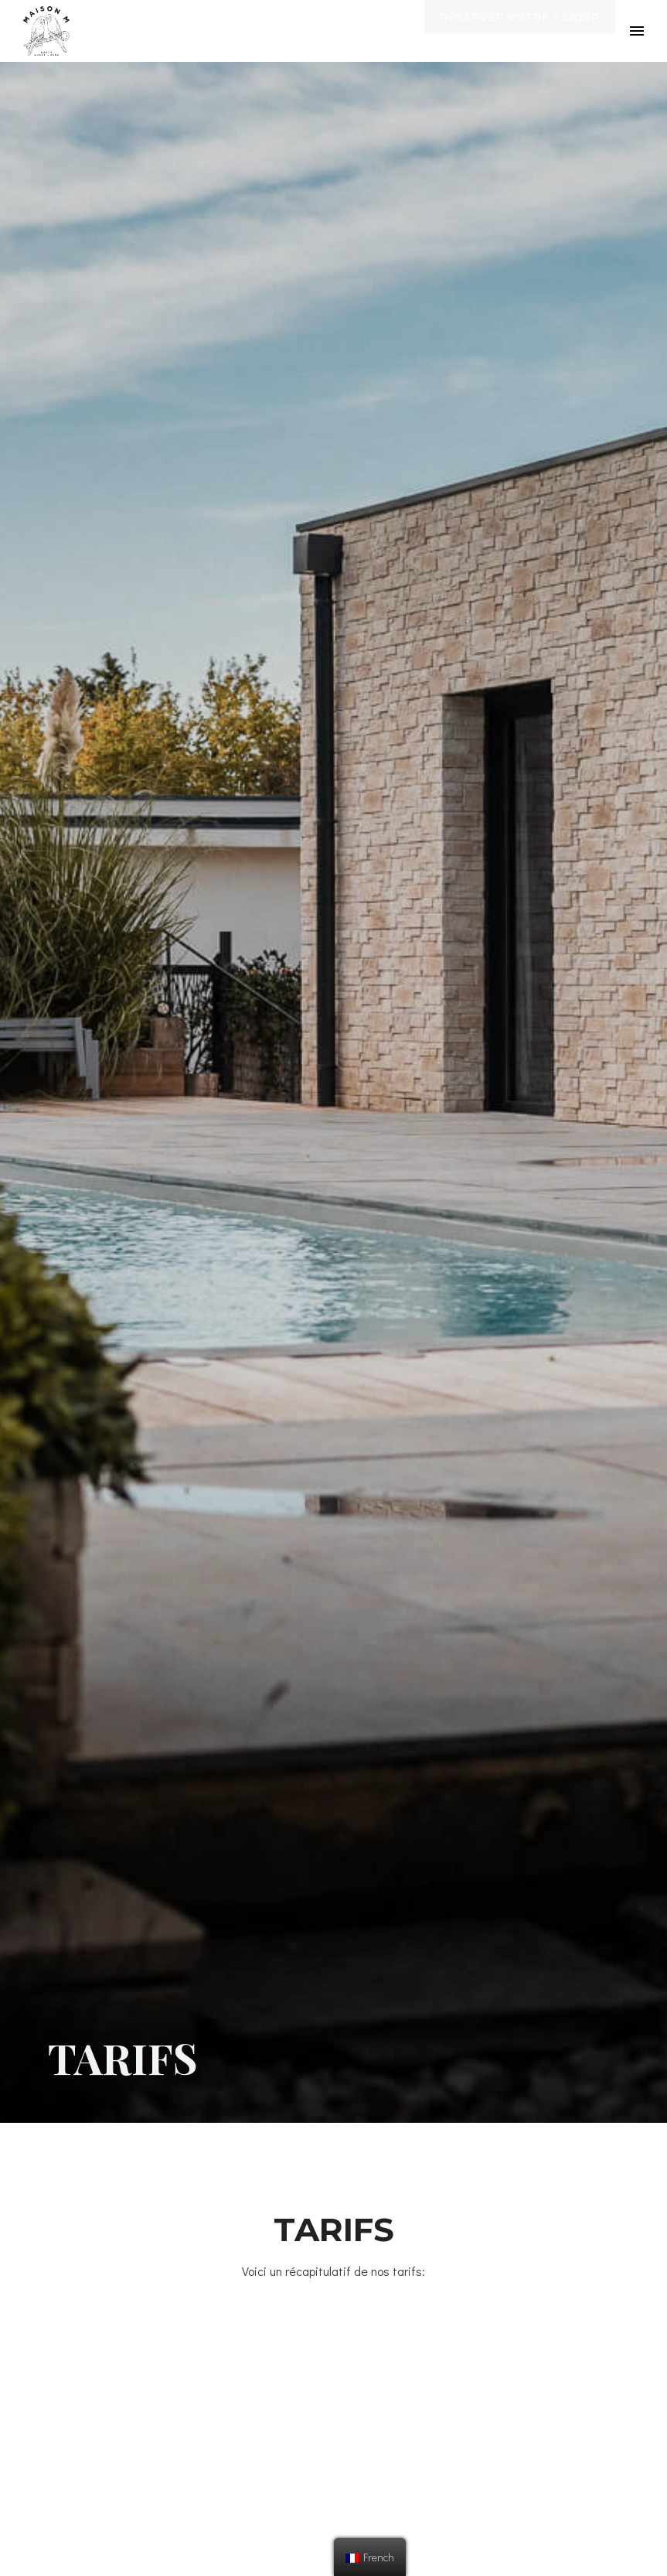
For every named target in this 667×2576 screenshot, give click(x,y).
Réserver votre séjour (520, 32)
